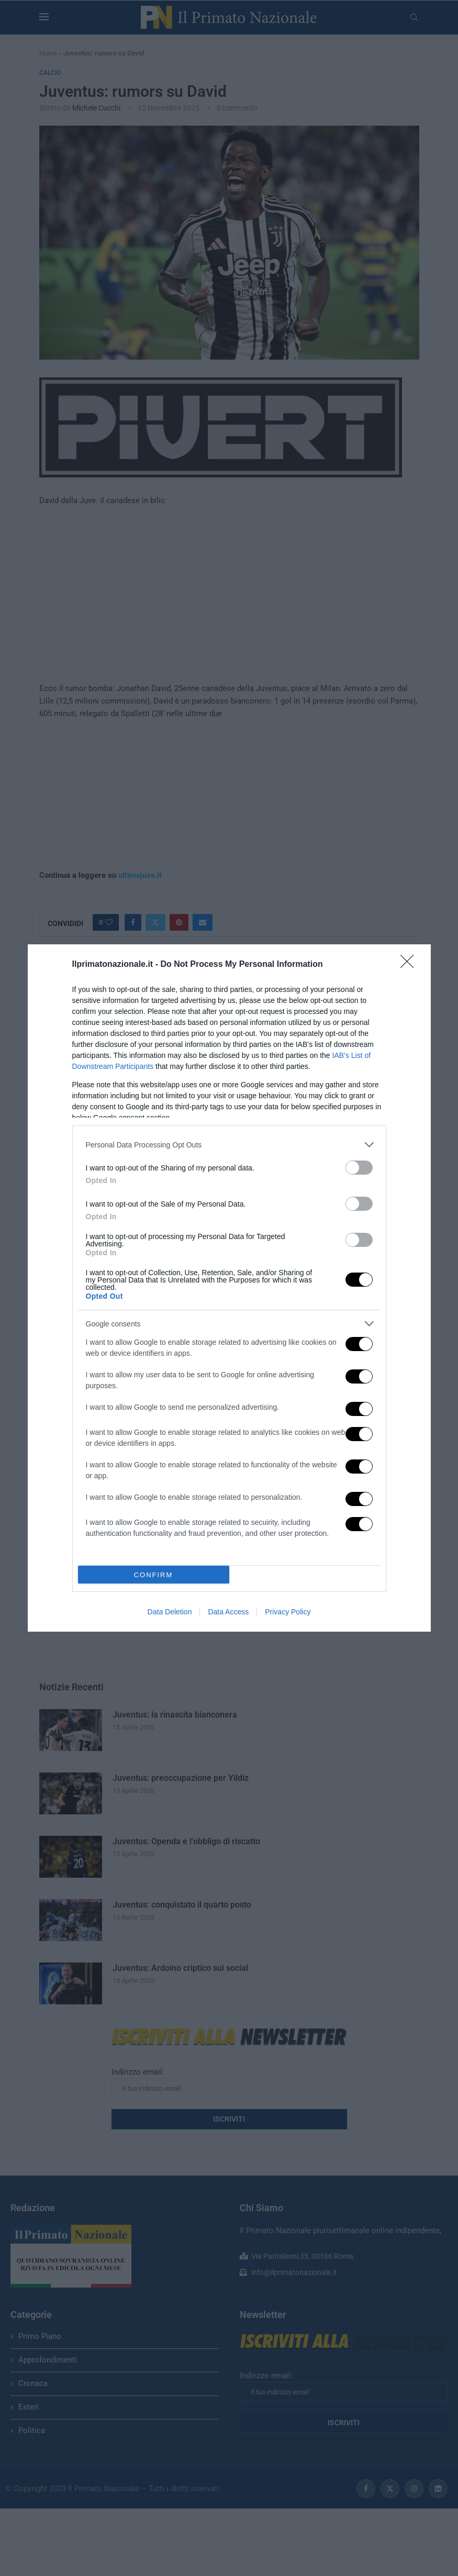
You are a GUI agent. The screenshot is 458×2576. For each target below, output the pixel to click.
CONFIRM (153, 1575)
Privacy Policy (287, 1612)
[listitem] (229, 1144)
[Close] (410, 965)
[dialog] (229, 1288)
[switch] (359, 1168)
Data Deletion (170, 1612)
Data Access (228, 1612)
